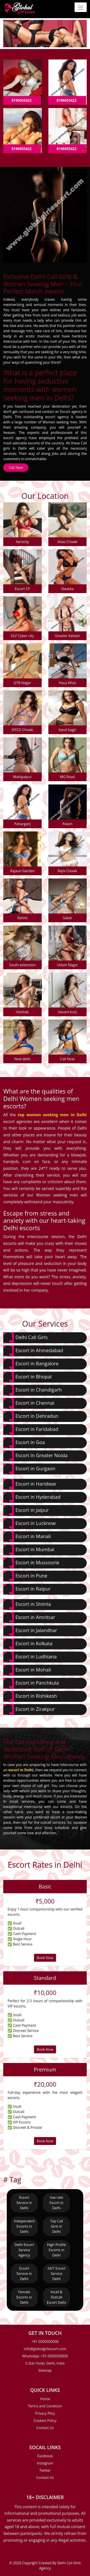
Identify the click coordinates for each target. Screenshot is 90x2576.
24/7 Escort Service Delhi (56, 2273)
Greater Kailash (67, 635)
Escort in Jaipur (26, 1510)
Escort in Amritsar (29, 1617)
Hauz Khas (67, 682)
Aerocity (22, 541)
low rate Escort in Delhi (56, 2202)
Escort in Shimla (27, 1604)
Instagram (45, 2463)
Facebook (45, 2456)
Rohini (22, 917)
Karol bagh (67, 729)
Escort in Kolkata (28, 1643)
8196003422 (21, 100)
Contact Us (45, 2427)
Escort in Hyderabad (32, 1497)
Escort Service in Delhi (24, 2202)
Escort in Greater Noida (35, 1455)
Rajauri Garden (22, 870)
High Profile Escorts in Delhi (56, 2250)
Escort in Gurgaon (29, 1469)
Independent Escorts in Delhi (24, 2226)
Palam (67, 823)
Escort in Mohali (27, 1670)
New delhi (22, 1059)
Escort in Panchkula (31, 1683)
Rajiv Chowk (67, 870)
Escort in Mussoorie (31, 1563)
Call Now (16, 467)
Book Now (45, 1957)
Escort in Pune (25, 1576)
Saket (67, 917)
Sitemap (45, 2370)
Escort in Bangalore (31, 1364)
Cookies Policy (45, 2420)
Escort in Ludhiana (30, 1657)
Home (45, 2398)
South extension (22, 964)
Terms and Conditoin (45, 2406)
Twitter (45, 2470)
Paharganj (22, 823)
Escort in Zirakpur (29, 1709)
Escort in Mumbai (28, 1549)
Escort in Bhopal (27, 1377)
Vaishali (22, 1011)
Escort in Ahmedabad (33, 1350)
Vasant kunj (67, 1011)
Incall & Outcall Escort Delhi (56, 2297)
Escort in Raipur (27, 1589)
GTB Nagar (22, 682)
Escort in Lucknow (29, 1523)
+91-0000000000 (44, 2341)
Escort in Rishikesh (30, 1696)
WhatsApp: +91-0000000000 (45, 2356)
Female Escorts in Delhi (24, 2297)
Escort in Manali (27, 1536)
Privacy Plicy (45, 2413)
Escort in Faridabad (30, 1429)
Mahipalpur (22, 776)
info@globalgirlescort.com (45, 2348)
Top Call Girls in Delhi (56, 2226)
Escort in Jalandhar (30, 1630)
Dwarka (67, 588)
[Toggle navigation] (81, 7)
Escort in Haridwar (29, 1484)
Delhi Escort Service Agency (24, 2250)
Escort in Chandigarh (32, 1390)
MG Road (67, 776)
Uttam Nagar (67, 964)
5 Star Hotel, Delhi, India (45, 2363)
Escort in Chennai (28, 1403)
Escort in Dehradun (30, 1416)
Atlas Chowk (67, 541)
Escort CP (22, 588)
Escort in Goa (24, 1442)
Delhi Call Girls (25, 1337)
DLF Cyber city (22, 635)
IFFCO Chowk (22, 729)
